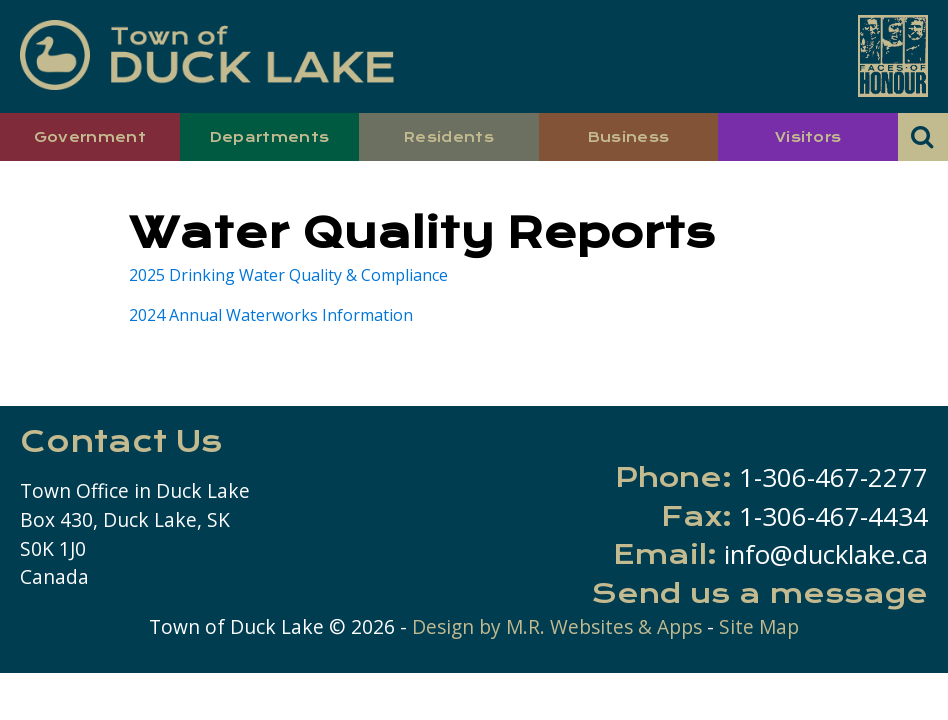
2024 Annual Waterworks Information (271, 315)
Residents (449, 137)
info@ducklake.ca (826, 554)
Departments (270, 137)
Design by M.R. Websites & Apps (557, 626)
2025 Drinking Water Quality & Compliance (288, 275)
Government (90, 137)
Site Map (759, 626)
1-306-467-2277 (833, 477)
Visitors (808, 137)
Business (629, 137)
